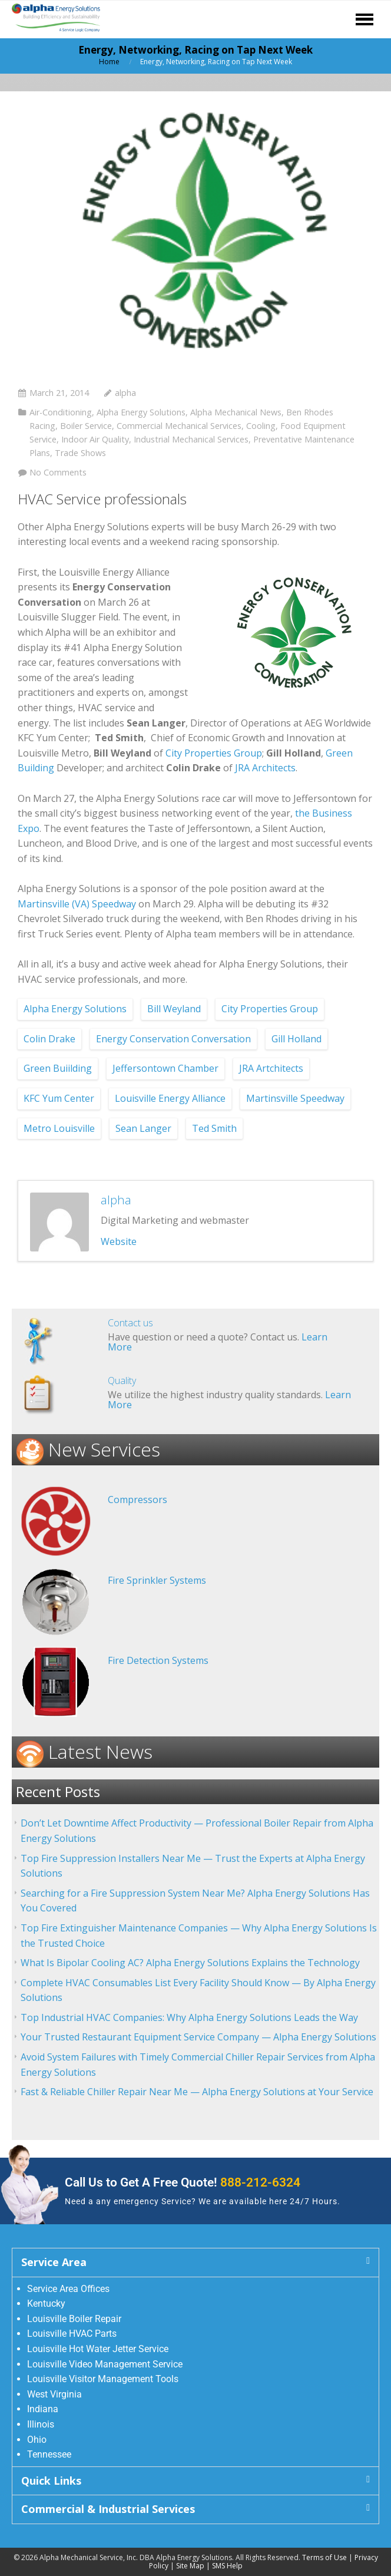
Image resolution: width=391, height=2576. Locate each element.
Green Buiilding (58, 1068)
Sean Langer (143, 1128)
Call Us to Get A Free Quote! (182, 2182)
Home (109, 62)
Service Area (54, 2262)
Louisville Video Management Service (105, 2364)
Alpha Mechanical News (235, 412)
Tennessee (49, 2454)
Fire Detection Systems (158, 1660)
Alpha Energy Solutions (141, 412)
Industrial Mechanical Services (191, 439)
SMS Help (227, 2566)
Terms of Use (324, 2557)
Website (119, 1241)
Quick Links (51, 2480)
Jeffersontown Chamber (165, 1068)
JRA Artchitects (271, 1068)
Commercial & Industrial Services (108, 2509)
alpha (125, 392)
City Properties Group (213, 753)
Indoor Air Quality (95, 439)
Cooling (261, 425)
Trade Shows (80, 452)
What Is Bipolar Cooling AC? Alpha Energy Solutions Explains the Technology (190, 1962)
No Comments (58, 472)
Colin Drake (49, 1038)
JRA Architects (264, 767)
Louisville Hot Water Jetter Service (97, 2348)
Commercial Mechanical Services (179, 425)
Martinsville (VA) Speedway (78, 903)
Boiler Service (86, 425)
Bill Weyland (174, 1008)
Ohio (37, 2439)
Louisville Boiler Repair (74, 2318)
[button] (195, 2262)
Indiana (42, 2409)
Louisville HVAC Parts (72, 2333)
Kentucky (46, 2303)
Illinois (40, 2424)
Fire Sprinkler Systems (157, 1580)
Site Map (190, 2566)
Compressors (137, 1499)
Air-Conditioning (60, 412)
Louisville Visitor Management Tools (102, 2379)
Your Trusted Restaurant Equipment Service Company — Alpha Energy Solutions (198, 2036)
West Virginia (54, 2394)
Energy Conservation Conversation (173, 1038)
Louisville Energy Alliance (170, 1098)
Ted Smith (214, 1128)
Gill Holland (296, 1038)
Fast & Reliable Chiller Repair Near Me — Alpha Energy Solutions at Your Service (197, 2091)
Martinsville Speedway (295, 1098)
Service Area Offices (68, 2288)
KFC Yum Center (59, 1098)
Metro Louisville (59, 1128)
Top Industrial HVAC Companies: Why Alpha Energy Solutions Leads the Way (189, 2017)
